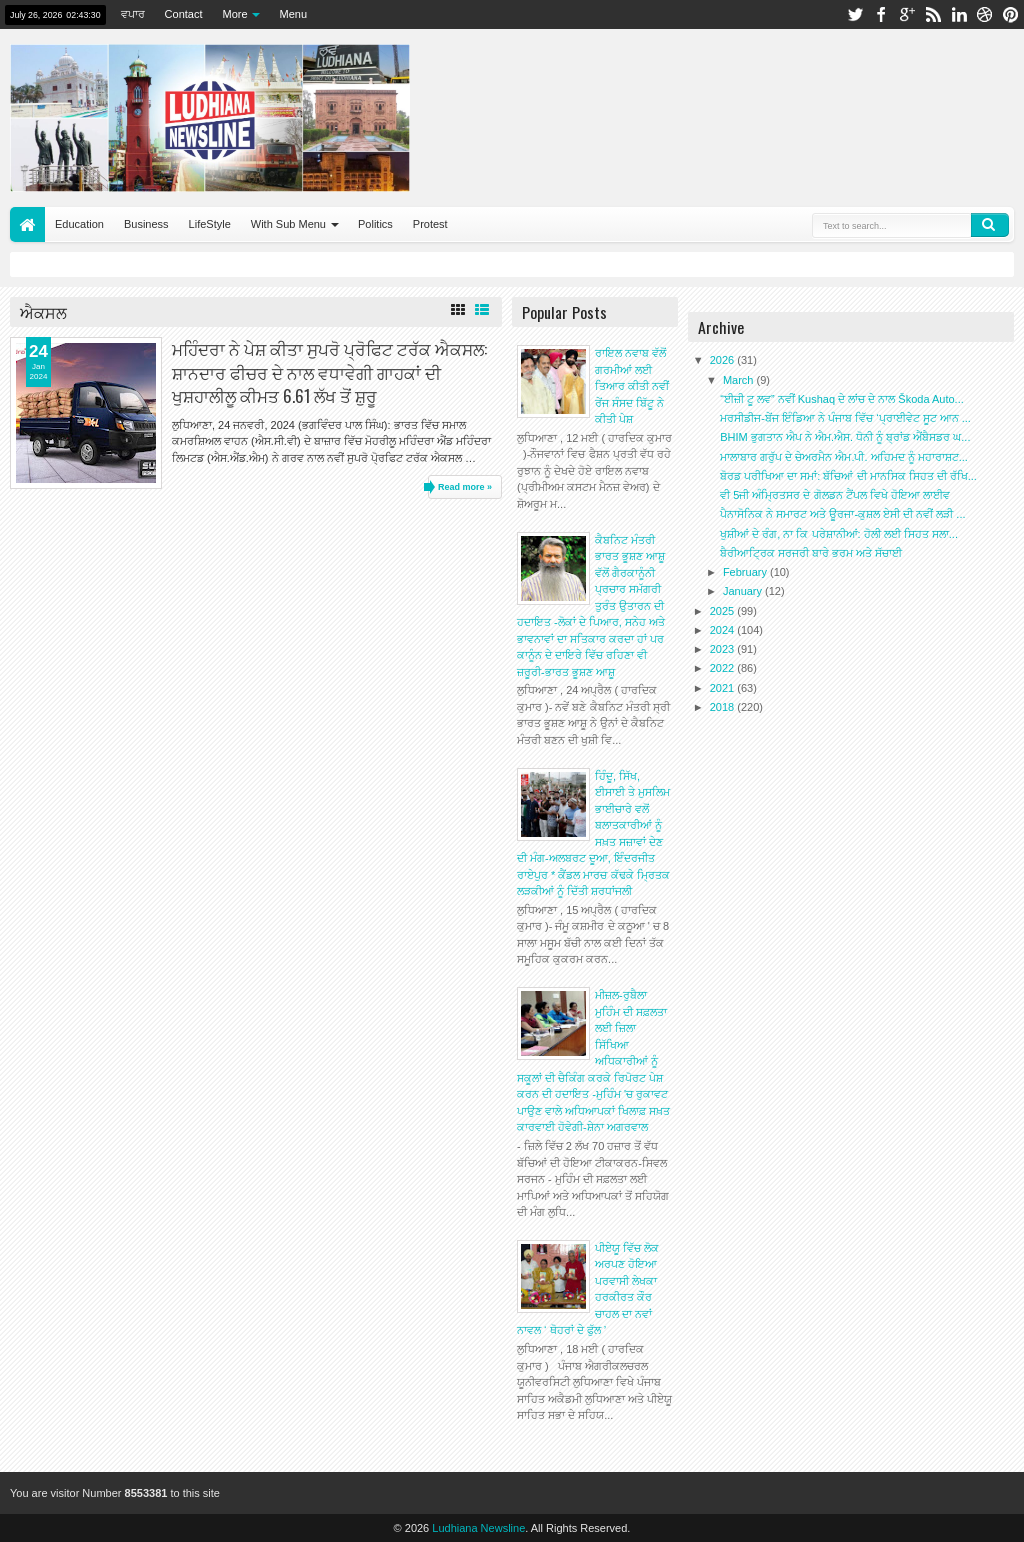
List (482, 310)
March (740, 380)
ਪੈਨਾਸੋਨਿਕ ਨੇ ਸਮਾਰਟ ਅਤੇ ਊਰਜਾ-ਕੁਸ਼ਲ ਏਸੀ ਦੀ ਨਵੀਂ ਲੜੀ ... (842, 514)
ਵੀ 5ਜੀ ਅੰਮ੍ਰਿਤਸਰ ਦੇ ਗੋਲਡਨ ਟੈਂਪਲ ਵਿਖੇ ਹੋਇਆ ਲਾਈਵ (835, 495)
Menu (294, 14)
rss (933, 14)
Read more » (465, 487)
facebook (881, 14)
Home (27, 224)
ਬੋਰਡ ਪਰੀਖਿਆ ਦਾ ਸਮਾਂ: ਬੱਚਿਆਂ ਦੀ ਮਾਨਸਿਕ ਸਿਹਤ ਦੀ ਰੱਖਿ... (848, 476)
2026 (724, 360)
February (746, 572)
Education (79, 224)
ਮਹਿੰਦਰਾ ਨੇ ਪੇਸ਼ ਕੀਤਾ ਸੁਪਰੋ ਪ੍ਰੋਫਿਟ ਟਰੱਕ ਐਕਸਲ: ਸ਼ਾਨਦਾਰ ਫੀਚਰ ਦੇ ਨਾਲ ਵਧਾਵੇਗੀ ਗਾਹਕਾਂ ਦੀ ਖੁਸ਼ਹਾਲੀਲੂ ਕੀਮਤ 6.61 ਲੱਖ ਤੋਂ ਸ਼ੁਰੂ (329, 371)
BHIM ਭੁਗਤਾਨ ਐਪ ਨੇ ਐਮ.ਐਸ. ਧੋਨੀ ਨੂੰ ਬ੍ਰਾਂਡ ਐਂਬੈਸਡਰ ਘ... (845, 437)
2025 (724, 611)
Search (990, 225)
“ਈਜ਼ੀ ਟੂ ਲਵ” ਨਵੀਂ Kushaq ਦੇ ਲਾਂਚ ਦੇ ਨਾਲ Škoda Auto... (842, 399)
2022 (724, 668)
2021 (724, 688)
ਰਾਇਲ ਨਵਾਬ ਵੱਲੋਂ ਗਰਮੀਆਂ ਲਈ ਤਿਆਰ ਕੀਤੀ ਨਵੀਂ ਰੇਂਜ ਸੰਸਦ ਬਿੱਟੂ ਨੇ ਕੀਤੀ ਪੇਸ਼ (632, 386)
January (744, 591)
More (235, 14)
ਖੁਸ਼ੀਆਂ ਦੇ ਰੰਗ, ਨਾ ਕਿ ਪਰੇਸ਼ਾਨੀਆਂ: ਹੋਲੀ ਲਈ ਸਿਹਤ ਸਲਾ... (839, 534)
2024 (724, 630)
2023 (724, 649)
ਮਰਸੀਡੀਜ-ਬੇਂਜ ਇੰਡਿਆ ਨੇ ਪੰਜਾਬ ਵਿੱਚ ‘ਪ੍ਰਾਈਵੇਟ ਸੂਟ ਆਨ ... (845, 418)
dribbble (985, 14)
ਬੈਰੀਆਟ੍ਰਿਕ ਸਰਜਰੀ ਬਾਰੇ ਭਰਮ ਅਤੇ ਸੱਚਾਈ (811, 553)
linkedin (959, 14)
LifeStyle (210, 224)
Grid (458, 310)
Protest (430, 224)
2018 (724, 707)
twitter (855, 14)
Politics (375, 224)
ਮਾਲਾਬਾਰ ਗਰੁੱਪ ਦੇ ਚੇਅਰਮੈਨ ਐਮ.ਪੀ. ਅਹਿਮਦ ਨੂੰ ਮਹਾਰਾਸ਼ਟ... (844, 457)
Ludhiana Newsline (478, 1528)
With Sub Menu (288, 224)
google (907, 14)
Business (146, 224)
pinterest (1011, 14)
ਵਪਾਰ (133, 14)
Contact (184, 14)
